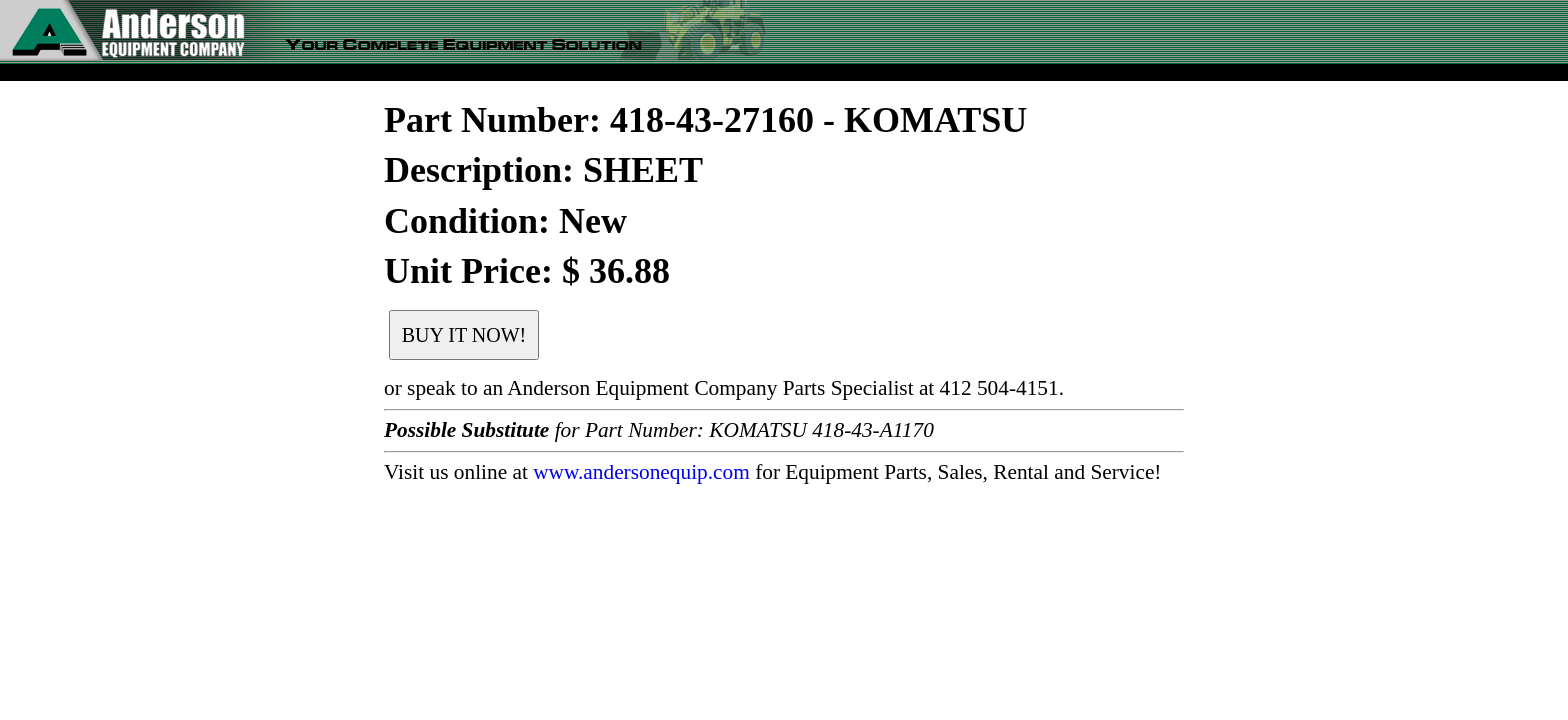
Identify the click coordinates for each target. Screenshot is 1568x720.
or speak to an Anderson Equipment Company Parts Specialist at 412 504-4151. (724, 388)
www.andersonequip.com (641, 472)
